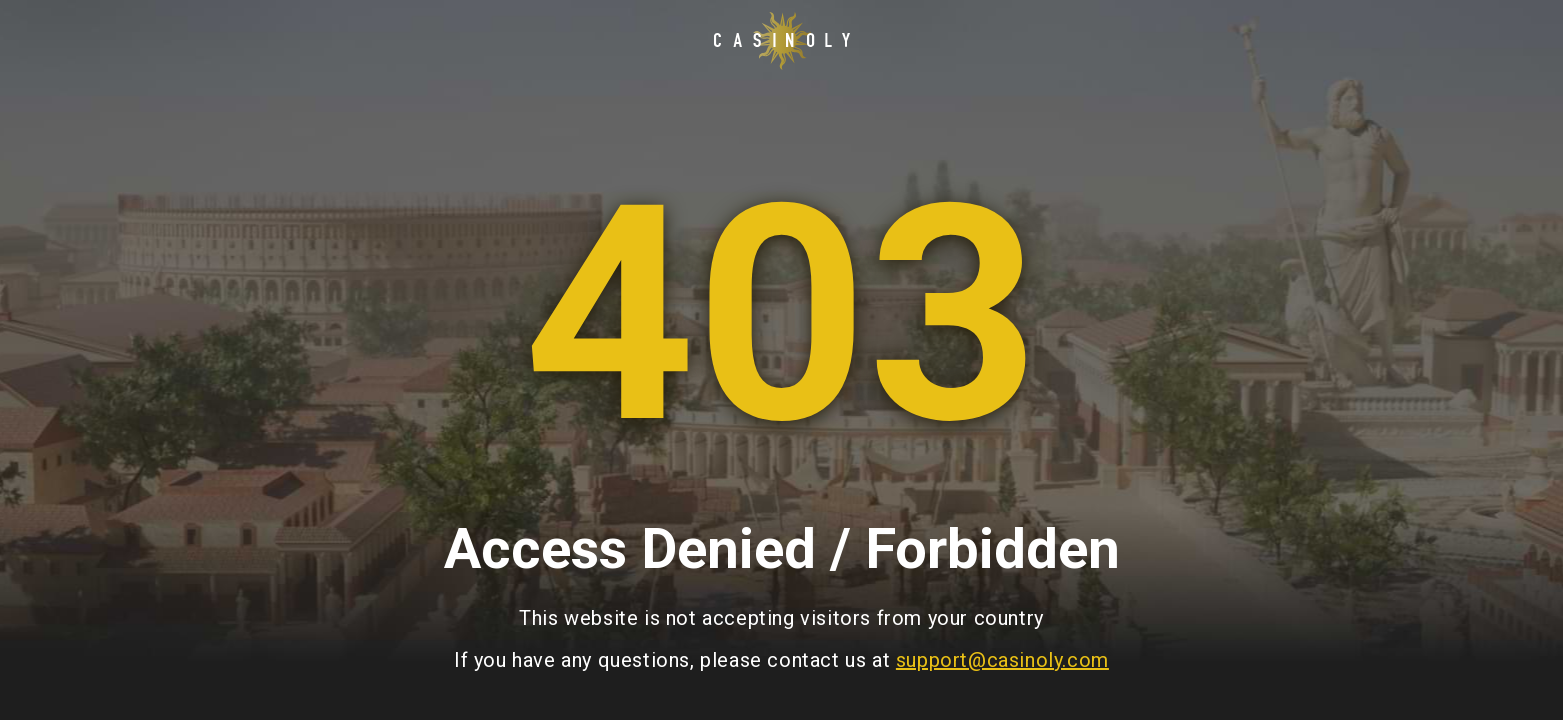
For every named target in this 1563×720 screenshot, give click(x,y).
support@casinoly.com (1002, 660)
